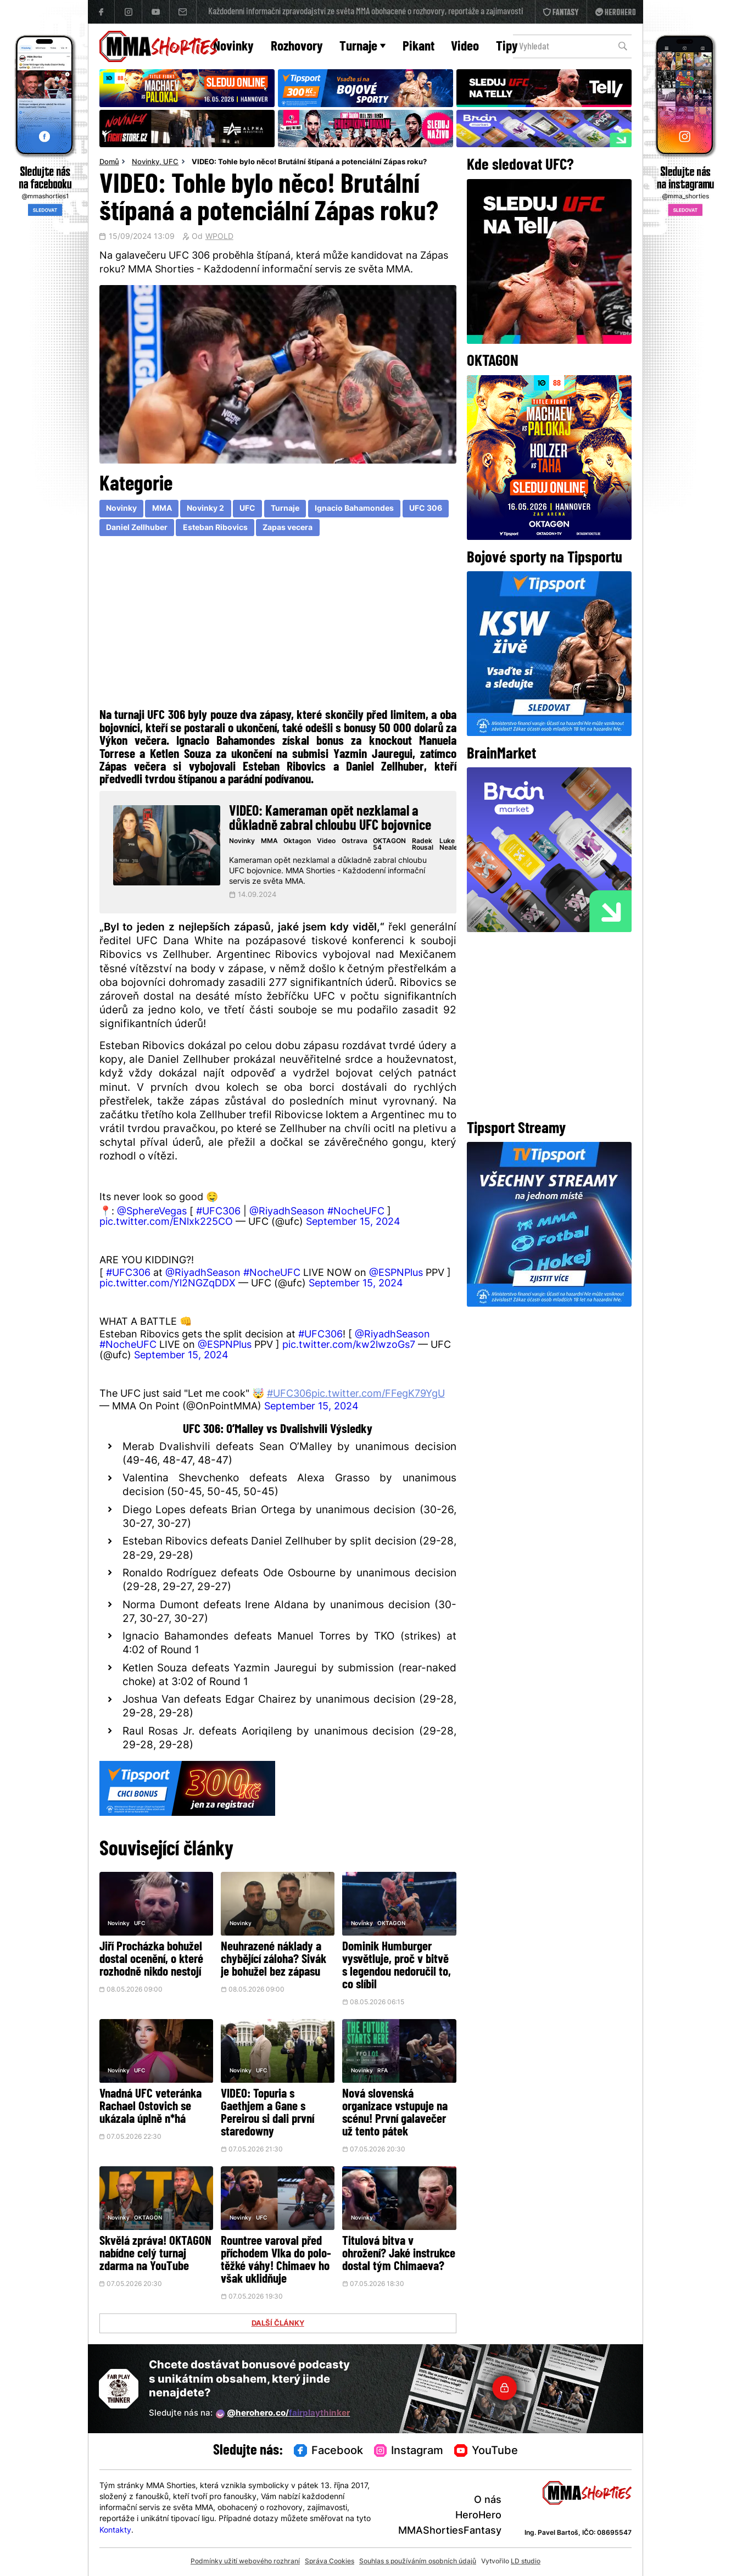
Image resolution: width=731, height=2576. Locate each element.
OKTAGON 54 (389, 844)
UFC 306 (425, 508)
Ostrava (354, 841)
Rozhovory (297, 47)
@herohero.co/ (283, 2414)
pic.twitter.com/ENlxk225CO (166, 1222)
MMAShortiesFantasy (449, 2531)
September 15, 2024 (353, 1222)
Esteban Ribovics (215, 528)
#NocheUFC (355, 1212)
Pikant (418, 47)
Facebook (328, 2451)
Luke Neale (448, 844)
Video (465, 47)
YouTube (486, 2451)
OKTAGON (391, 1924)
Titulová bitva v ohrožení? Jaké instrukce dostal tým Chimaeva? (398, 2254)
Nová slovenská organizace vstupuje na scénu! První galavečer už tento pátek (395, 2113)
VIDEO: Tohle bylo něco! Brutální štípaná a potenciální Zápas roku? (309, 162)
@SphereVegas (152, 1212)
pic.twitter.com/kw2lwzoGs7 (348, 1345)
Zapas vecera (288, 528)
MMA (162, 508)
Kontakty (115, 2531)
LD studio (525, 2561)
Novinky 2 (205, 508)
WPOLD (219, 237)
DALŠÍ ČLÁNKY (278, 2324)
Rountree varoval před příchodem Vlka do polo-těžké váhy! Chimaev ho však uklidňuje (276, 2260)
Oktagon (297, 841)
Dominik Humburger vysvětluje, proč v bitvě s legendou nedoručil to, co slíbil (396, 1966)
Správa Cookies (329, 2561)
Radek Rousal (422, 844)
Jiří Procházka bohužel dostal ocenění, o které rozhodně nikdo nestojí (151, 1960)
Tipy (507, 47)
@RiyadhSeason (287, 1212)
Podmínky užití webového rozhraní (245, 2561)
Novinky (233, 47)
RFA (382, 2071)
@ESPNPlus (396, 1273)
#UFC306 (218, 1212)
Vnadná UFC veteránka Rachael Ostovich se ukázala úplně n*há (150, 2107)
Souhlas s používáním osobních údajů (417, 2561)
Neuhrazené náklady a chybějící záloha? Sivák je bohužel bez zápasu (273, 1960)
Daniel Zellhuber (137, 528)
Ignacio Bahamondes (354, 508)
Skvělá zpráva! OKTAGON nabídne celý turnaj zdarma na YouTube (155, 2254)
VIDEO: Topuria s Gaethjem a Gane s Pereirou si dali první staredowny (267, 2113)
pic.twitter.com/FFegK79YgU (378, 1394)
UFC (170, 162)
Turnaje (362, 47)
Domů (109, 162)
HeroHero (478, 2516)
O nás (487, 2500)
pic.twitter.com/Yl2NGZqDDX (167, 1284)
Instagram (409, 2451)
